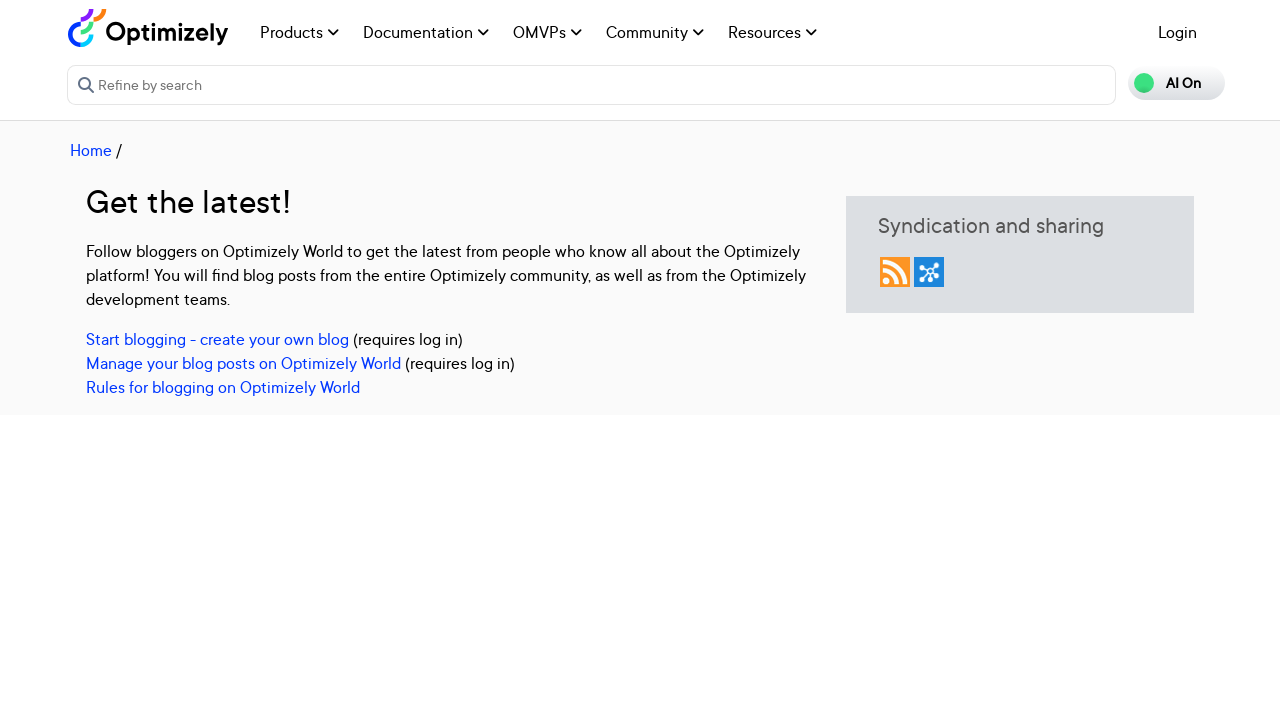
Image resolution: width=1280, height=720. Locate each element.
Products (299, 32)
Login (1177, 32)
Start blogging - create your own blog (217, 339)
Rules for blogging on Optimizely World (223, 387)
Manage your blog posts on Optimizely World (243, 363)
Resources (772, 32)
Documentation (426, 32)
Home (91, 150)
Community (655, 32)
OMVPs (547, 32)
